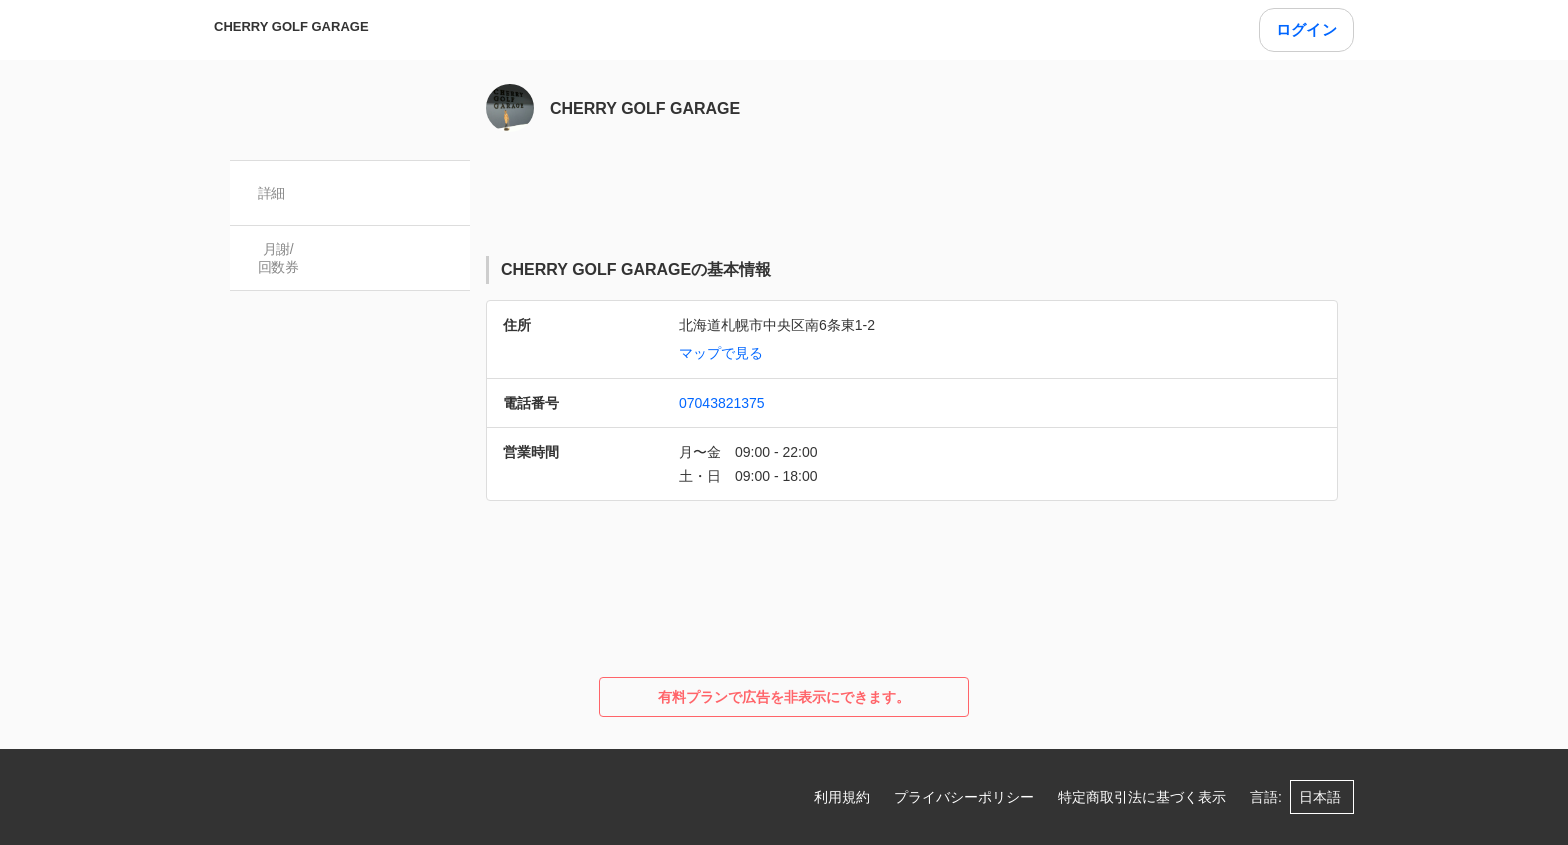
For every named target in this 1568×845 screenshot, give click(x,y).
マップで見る (721, 353)
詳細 (271, 193)
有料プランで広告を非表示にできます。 (784, 697)
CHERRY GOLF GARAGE (291, 26)
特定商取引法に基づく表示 (1142, 797)
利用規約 (842, 797)
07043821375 (722, 403)
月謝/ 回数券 (278, 258)
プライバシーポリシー (964, 797)
